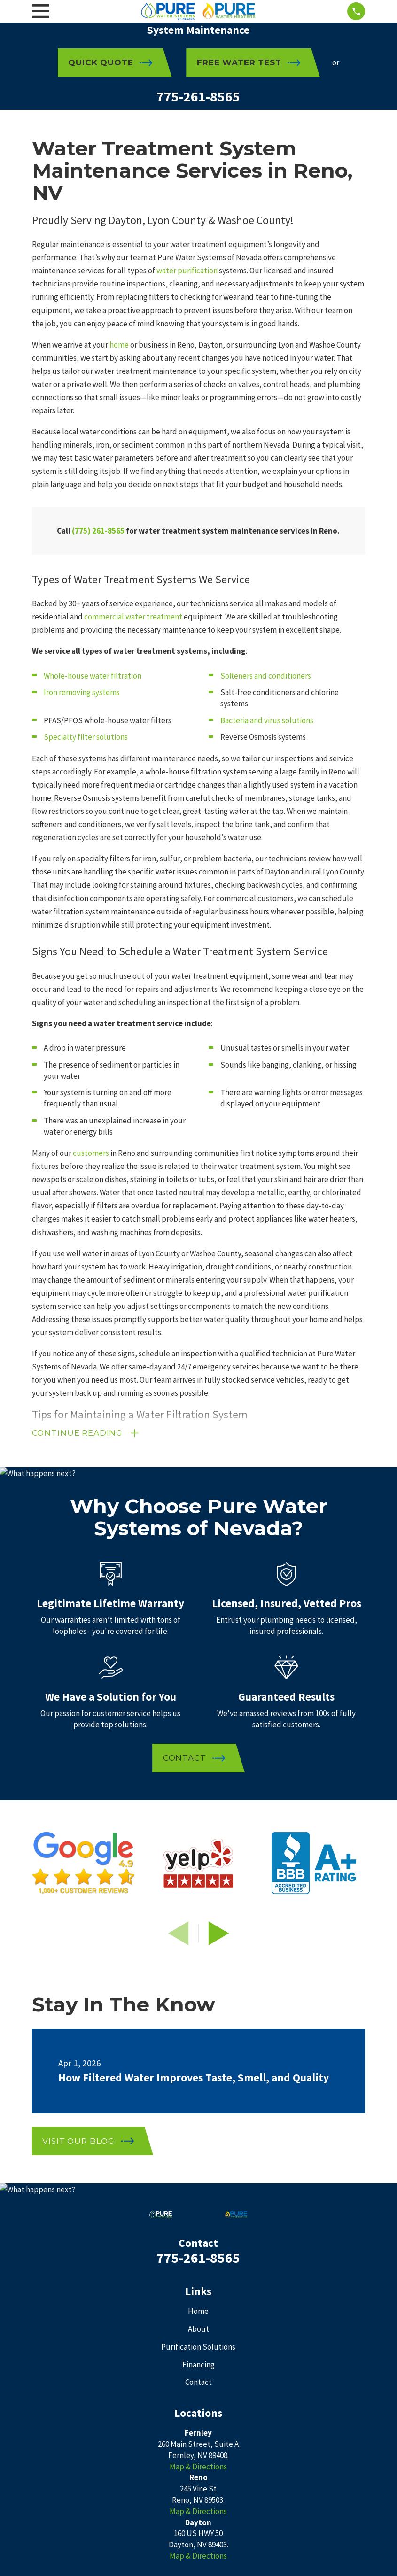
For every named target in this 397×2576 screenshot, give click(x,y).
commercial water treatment (133, 616)
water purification (187, 270)
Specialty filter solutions (86, 737)
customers (91, 1153)
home (119, 345)
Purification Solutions (198, 2347)
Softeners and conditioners (265, 676)
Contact (198, 2382)
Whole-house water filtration (92, 676)
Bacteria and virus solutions (266, 720)
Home (198, 2311)
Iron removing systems (82, 692)
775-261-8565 (198, 96)
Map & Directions (198, 2466)
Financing (198, 2364)
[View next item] (219, 1933)
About (198, 2329)
